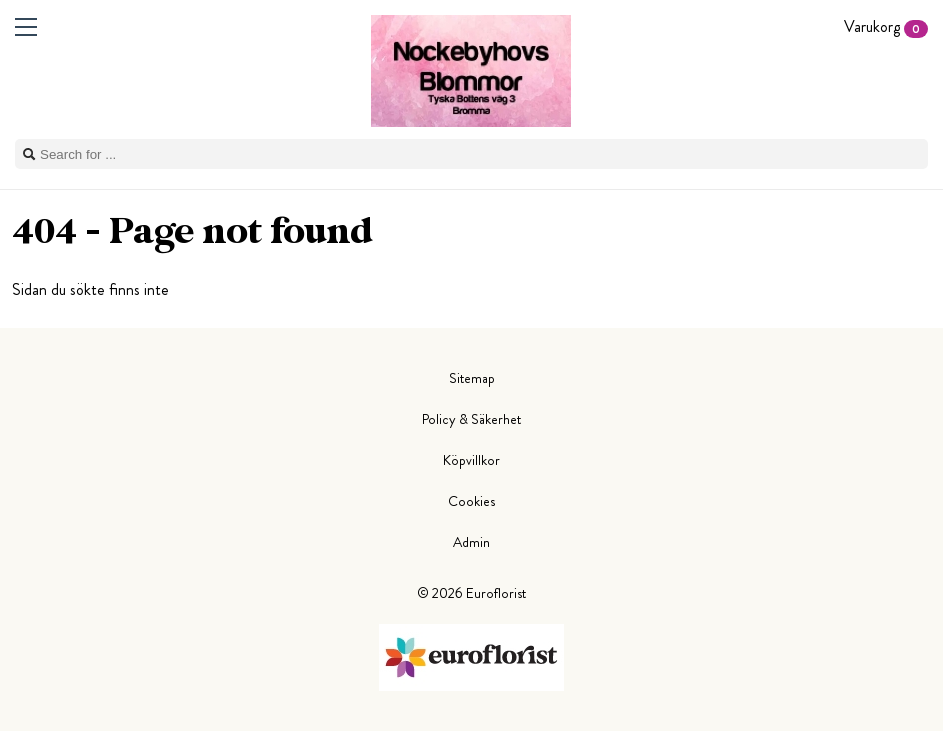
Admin (471, 542)
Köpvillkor (471, 460)
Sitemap (472, 378)
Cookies (471, 501)
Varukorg (886, 26)
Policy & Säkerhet (471, 419)
